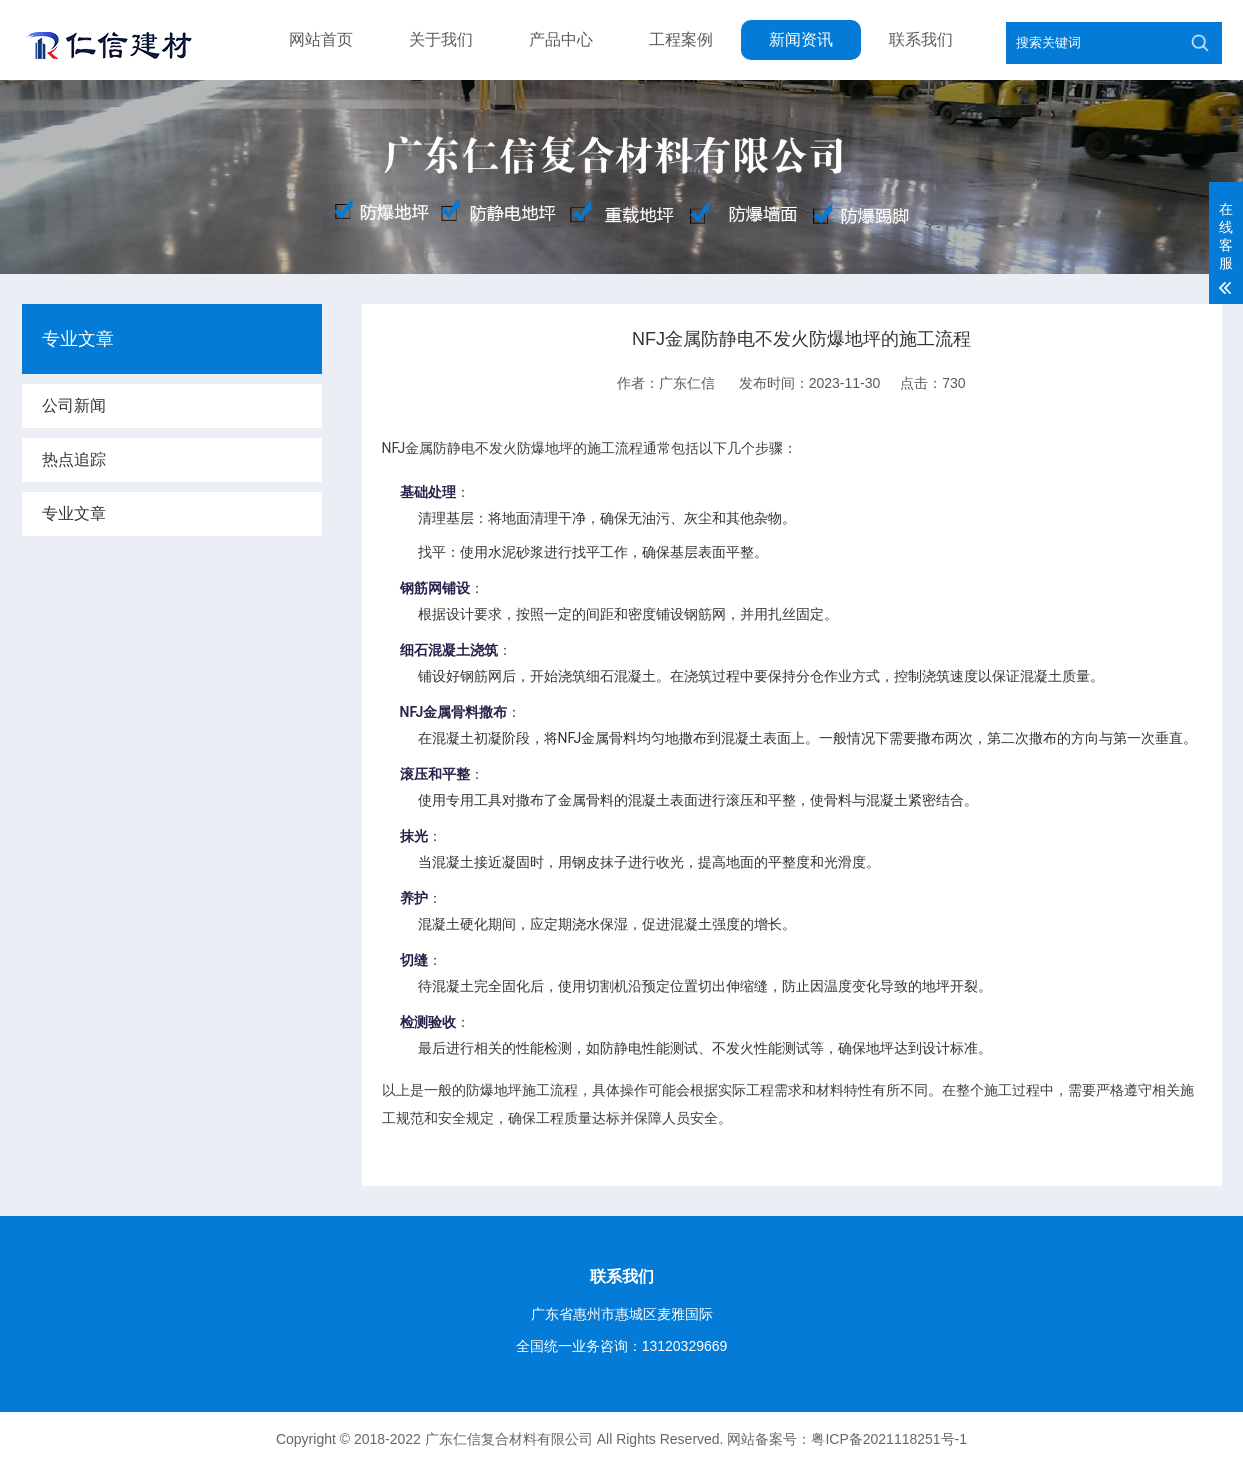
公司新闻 (74, 405)
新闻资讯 (801, 39)
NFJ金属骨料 (440, 712)
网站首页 (321, 39)
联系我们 (921, 39)
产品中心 (561, 39)
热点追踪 (74, 459)
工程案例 (681, 39)
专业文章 (74, 513)
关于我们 (441, 39)
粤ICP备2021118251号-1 (889, 1439)
